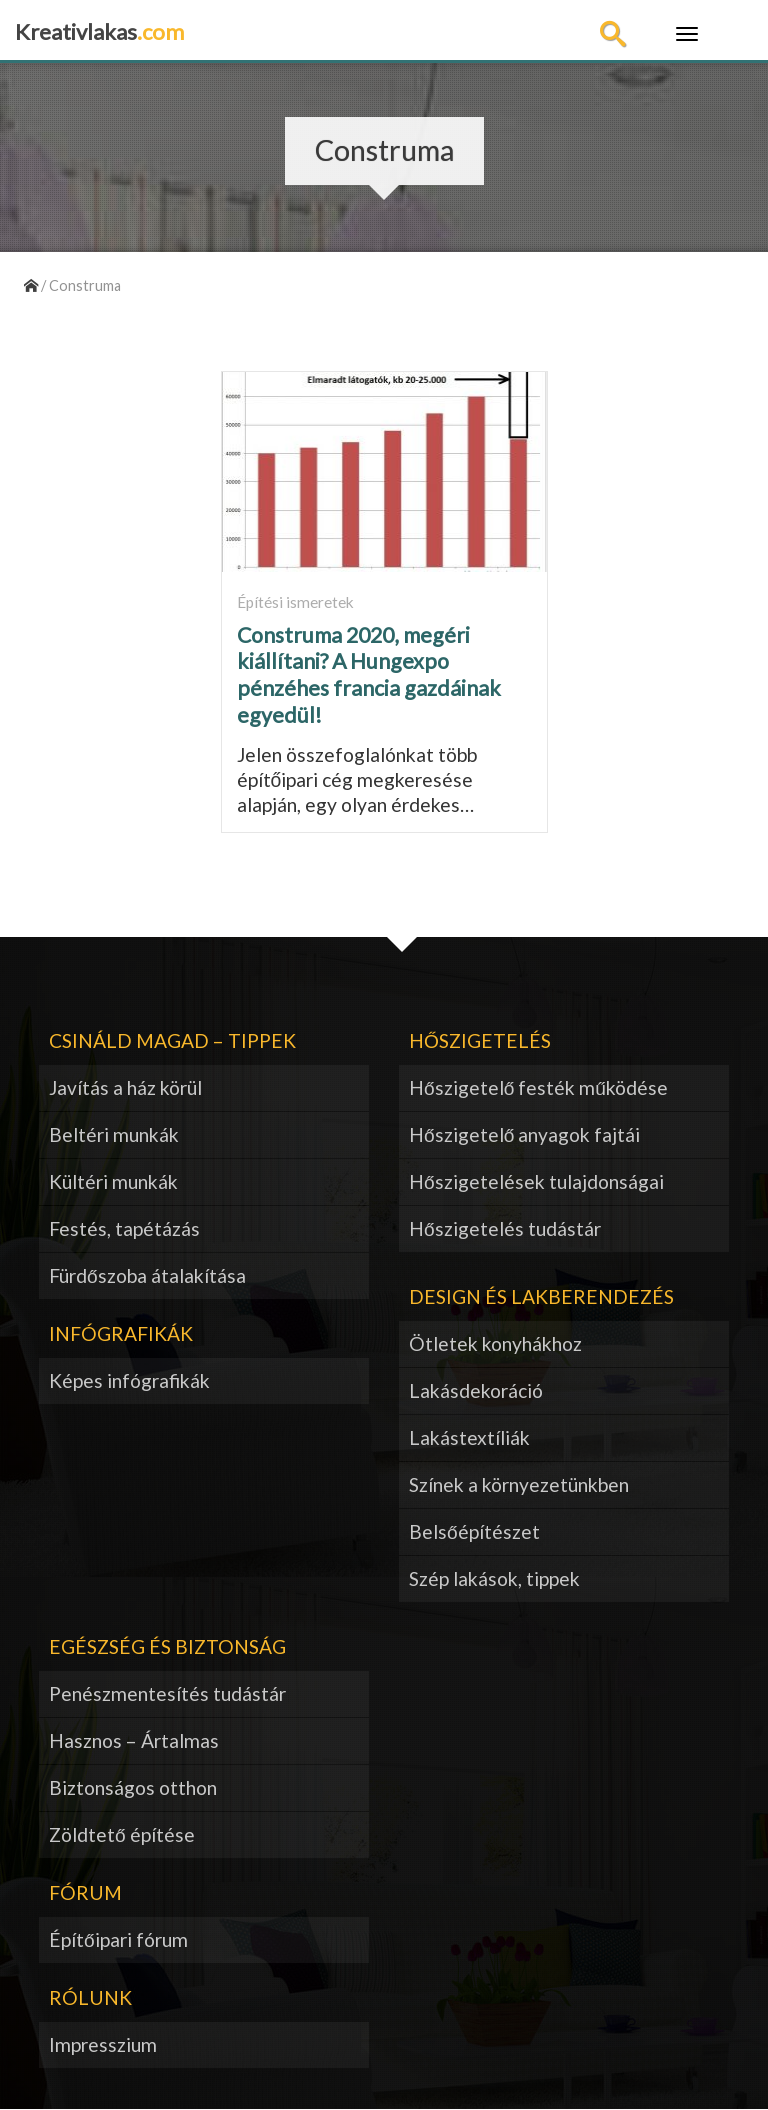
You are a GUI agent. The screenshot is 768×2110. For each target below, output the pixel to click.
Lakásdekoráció (476, 1390)
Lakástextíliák (469, 1437)
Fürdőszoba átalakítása (147, 1275)
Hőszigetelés (480, 1040)
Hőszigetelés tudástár (505, 1228)
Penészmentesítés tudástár (167, 1693)
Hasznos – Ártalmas (134, 1740)
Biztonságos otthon (133, 1787)
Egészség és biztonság (167, 1646)
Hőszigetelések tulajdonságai (536, 1181)
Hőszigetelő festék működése (538, 1087)
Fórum (85, 1892)
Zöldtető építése (122, 1834)
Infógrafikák (121, 1333)
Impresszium (103, 2044)
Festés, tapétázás (124, 1228)
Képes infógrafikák (129, 1380)
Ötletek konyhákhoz (495, 1343)
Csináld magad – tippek (172, 1040)
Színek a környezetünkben (519, 1484)
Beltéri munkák (114, 1134)
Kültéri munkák (113, 1181)
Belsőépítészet (474, 1531)
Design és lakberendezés (541, 1296)
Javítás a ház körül (125, 1087)
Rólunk (90, 1997)
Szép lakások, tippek (494, 1578)
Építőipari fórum (118, 1939)
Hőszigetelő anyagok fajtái (524, 1134)
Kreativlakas (99, 31)
